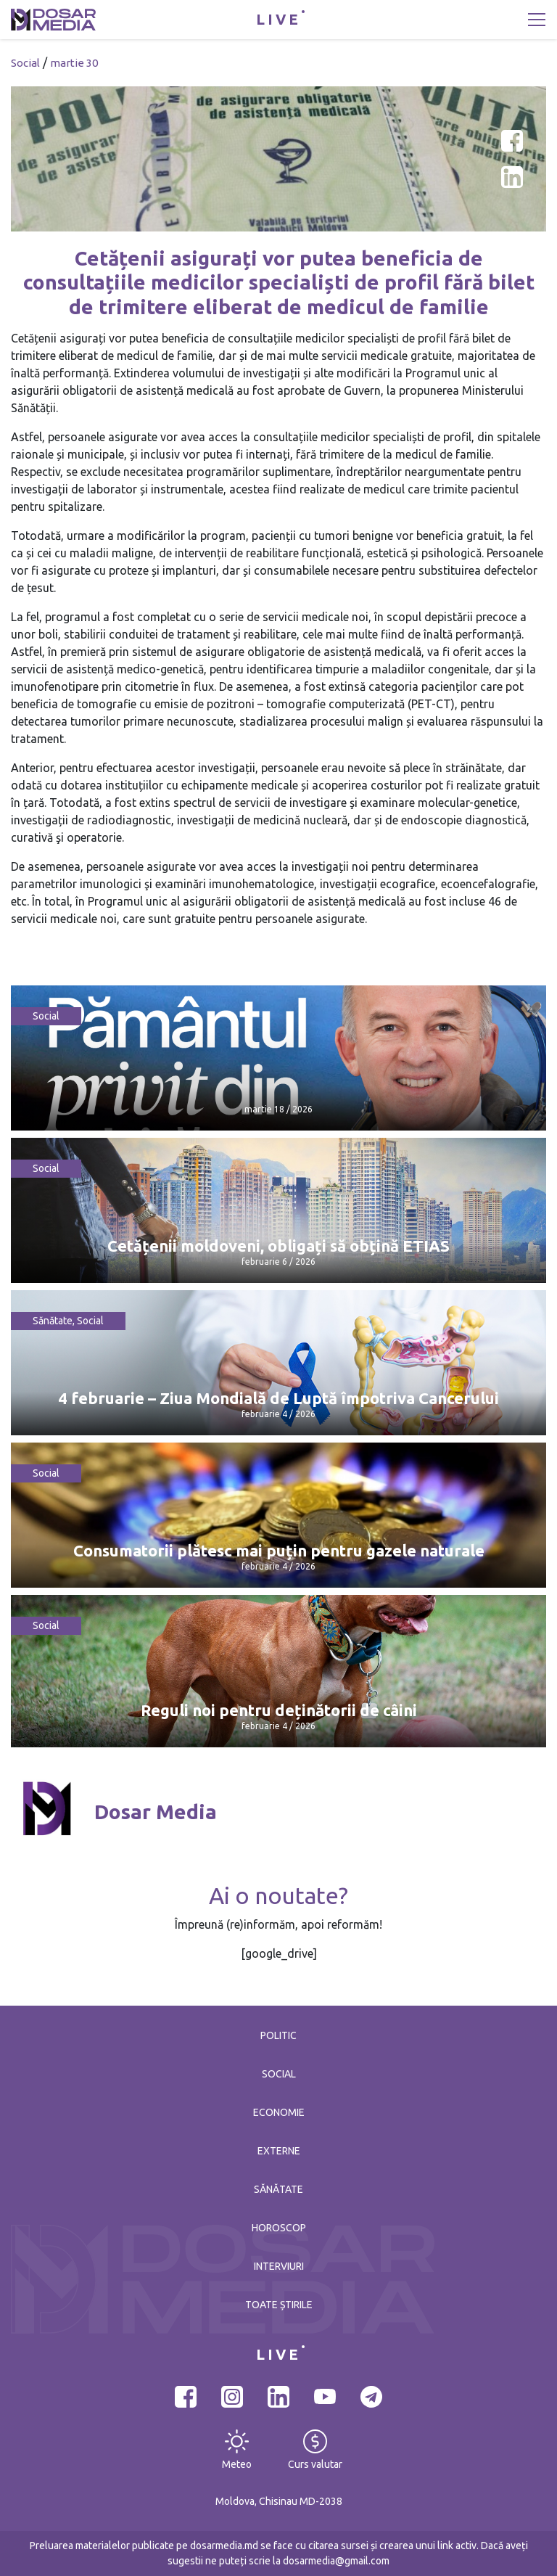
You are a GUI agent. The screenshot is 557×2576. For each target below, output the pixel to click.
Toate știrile (279, 2304)
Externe (278, 2151)
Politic (278, 2035)
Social (25, 63)
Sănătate (53, 1320)
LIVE (278, 19)
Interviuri (279, 2266)
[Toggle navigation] (536, 19)
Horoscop (279, 2228)
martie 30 (74, 63)
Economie (279, 2112)
